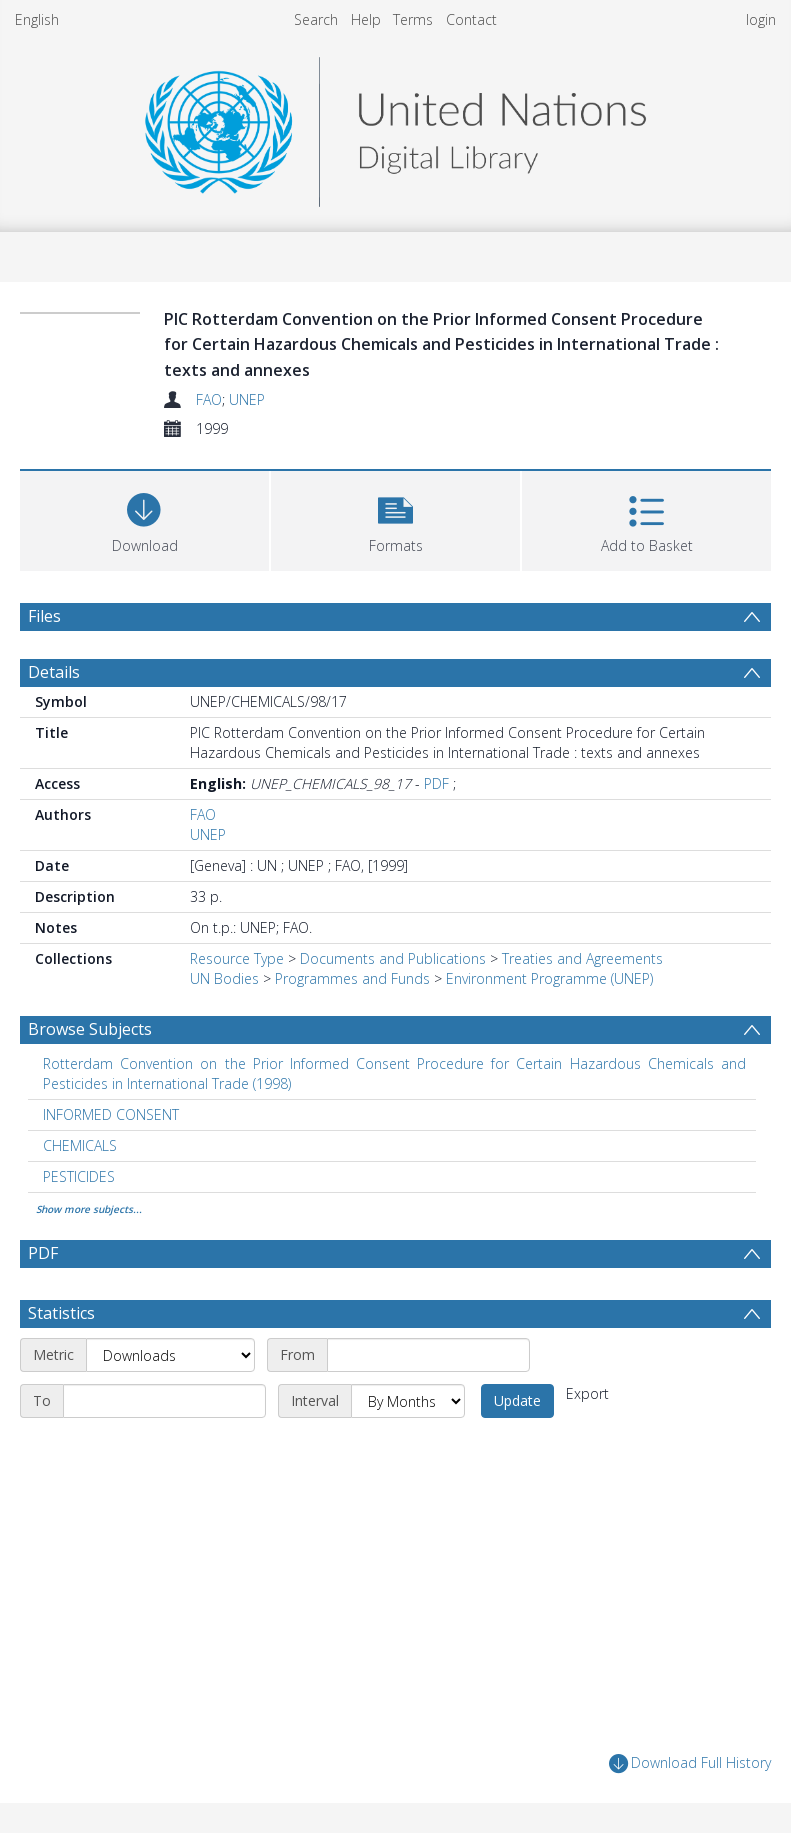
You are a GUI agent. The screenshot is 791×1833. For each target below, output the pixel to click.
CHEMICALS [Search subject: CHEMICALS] (80, 1145)
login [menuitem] (761, 19)
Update (517, 1400)
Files (44, 616)
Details (54, 672)
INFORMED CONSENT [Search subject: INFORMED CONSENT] (111, 1114)
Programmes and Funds (352, 978)
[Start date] (428, 1355)
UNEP (247, 399)
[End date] (164, 1401)
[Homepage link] (395, 126)
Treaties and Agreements (582, 958)
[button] (395, 518)
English (37, 19)
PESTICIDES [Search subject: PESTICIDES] (79, 1176)
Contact (471, 19)
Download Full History (690, 1763)
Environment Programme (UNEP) (549, 978)
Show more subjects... (89, 1209)
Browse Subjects (90, 1029)
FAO (209, 399)
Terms (413, 19)
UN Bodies (224, 978)
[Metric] (170, 1355)
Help (366, 19)
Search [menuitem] (316, 19)
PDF (436, 783)
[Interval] (408, 1401)
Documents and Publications (393, 958)
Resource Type (237, 958)
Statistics (61, 1313)
